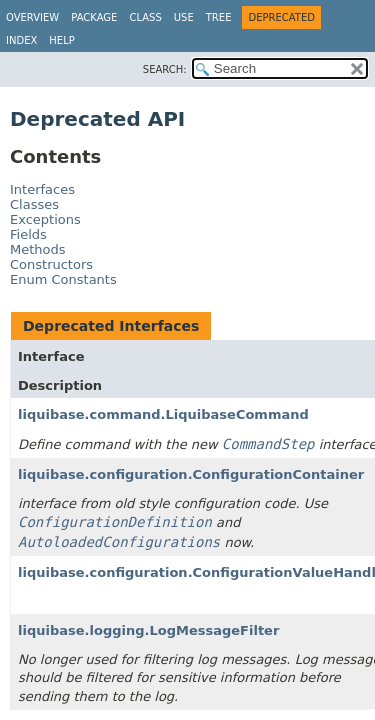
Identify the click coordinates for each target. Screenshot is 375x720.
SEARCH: (165, 69)
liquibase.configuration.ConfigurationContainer (191, 474)
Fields (28, 234)
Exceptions (45, 219)
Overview (32, 17)
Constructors (51, 264)
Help (61, 40)
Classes (34, 204)
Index (21, 40)
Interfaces (42, 189)
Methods (38, 249)
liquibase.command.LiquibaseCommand (163, 414)
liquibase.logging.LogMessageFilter (148, 630)
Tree (219, 17)
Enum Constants (63, 279)
